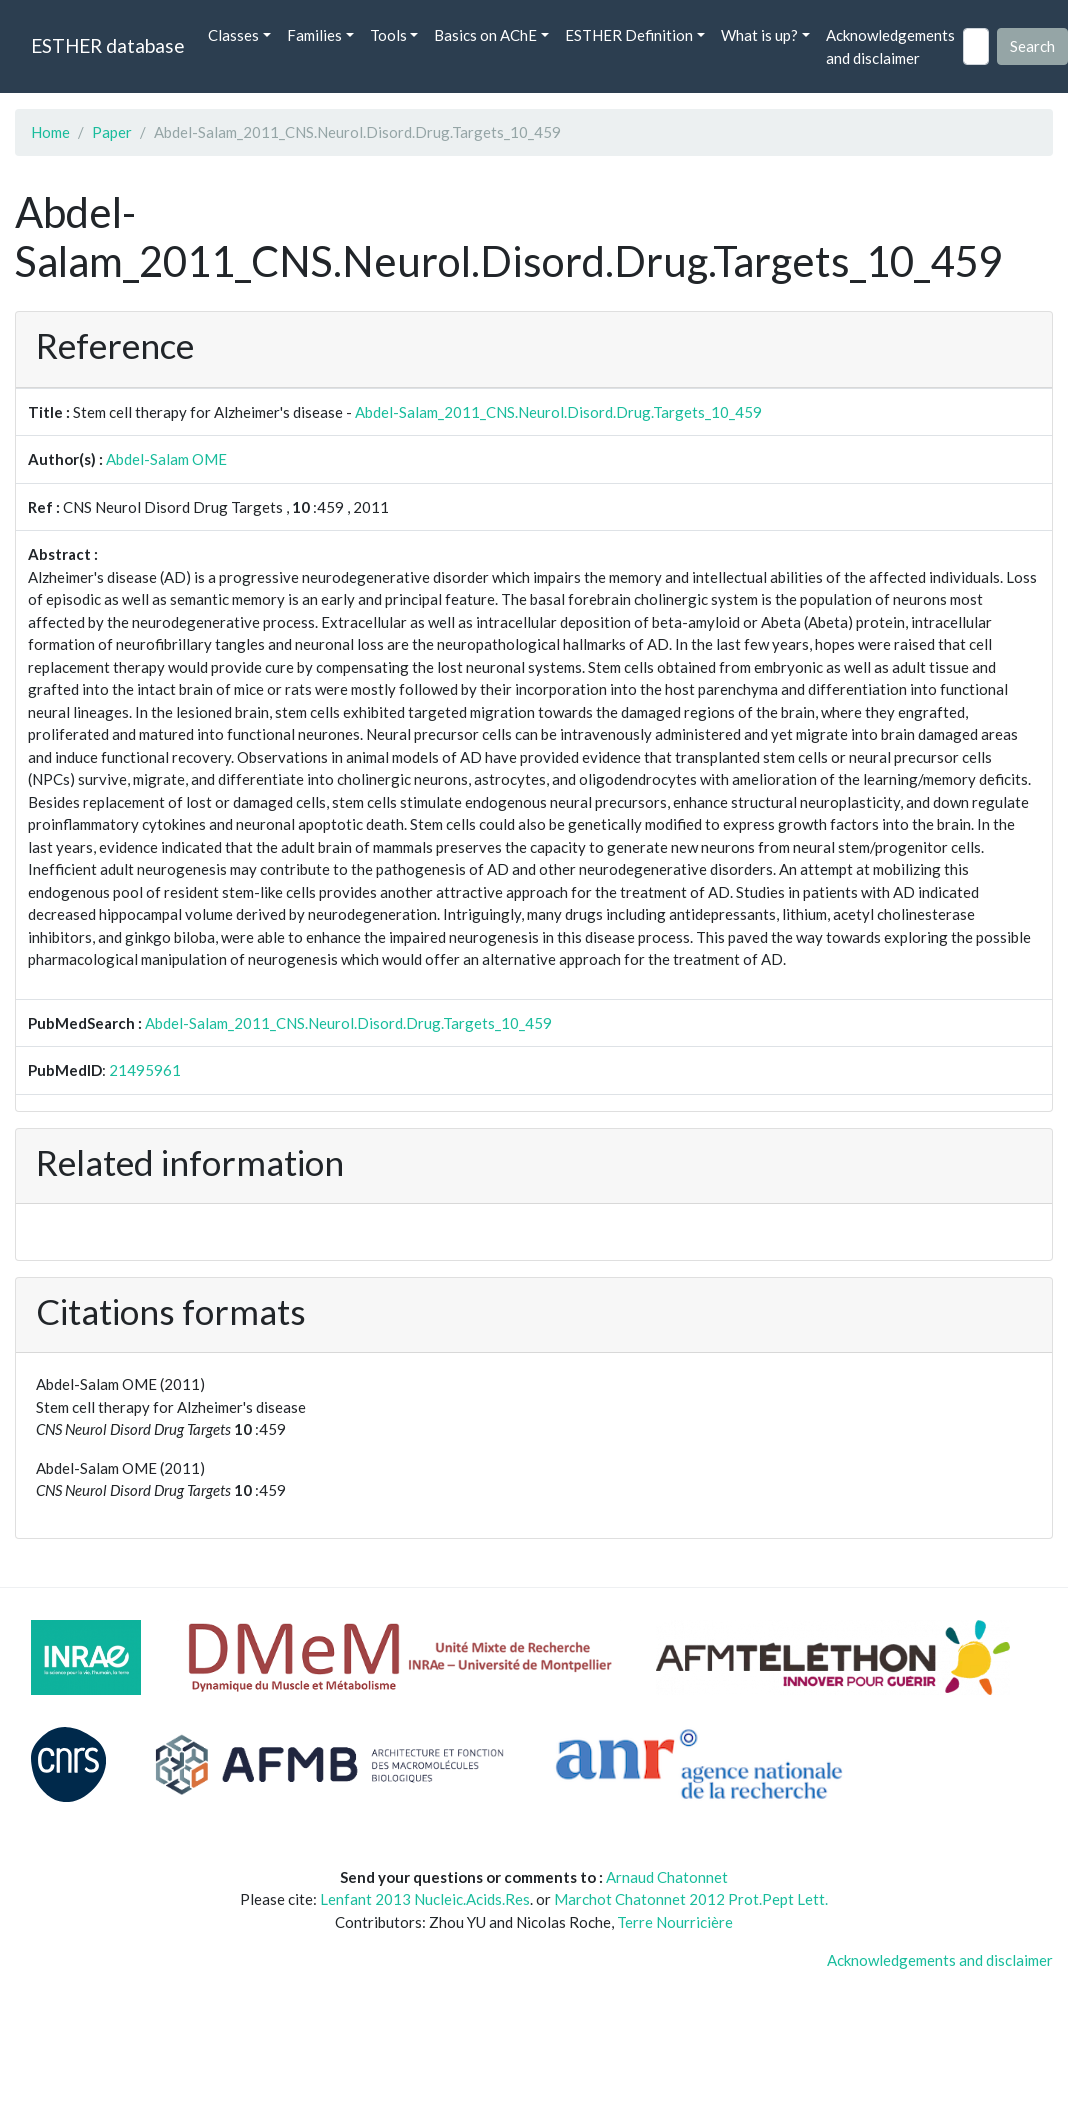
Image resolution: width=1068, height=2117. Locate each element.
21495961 (145, 1070)
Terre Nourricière (675, 1922)
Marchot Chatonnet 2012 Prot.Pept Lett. (691, 1899)
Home (50, 132)
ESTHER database (107, 45)
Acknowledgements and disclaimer (890, 46)
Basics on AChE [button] (485, 35)
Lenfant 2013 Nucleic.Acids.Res (425, 1899)
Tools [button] (388, 35)
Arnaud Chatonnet (667, 1877)
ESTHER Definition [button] (629, 35)
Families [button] (314, 35)
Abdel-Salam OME (166, 459)
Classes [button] (233, 35)
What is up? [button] (759, 35)
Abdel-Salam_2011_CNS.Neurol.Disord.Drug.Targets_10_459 (558, 412)
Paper (112, 132)
